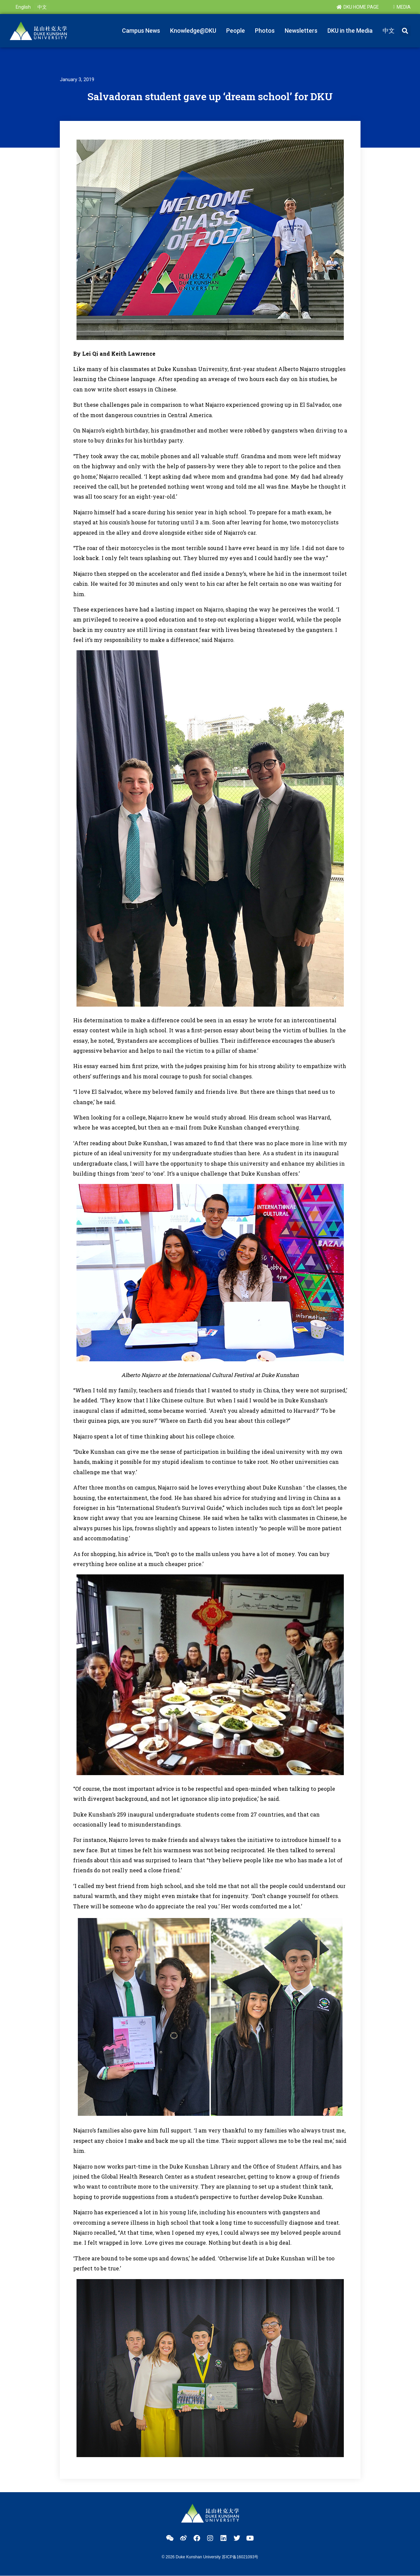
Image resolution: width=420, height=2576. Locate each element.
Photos (265, 30)
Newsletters (301, 30)
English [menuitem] (23, 7)
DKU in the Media (350, 30)
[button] (405, 30)
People (235, 30)
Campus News (141, 30)
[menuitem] (23, 7)
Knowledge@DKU (193, 30)
